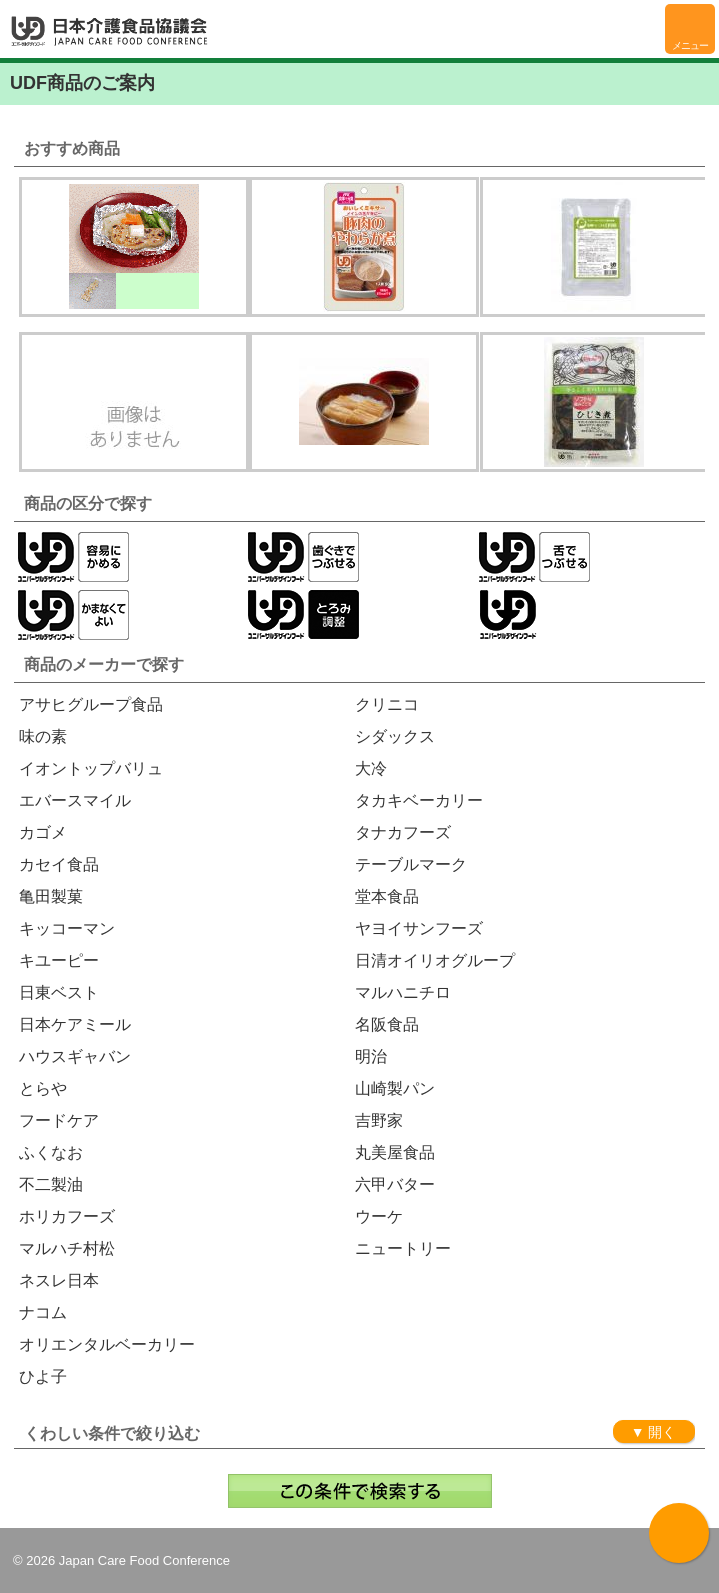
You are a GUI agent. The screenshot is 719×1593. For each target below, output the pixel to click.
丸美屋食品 (395, 1152)
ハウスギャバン (75, 1056)
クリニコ (387, 704)
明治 (371, 1056)
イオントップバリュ (91, 768)
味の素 (43, 736)
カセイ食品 (59, 864)
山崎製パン (395, 1088)
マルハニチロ (403, 992)
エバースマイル (75, 800)
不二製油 (51, 1184)
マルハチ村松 (67, 1248)
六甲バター (395, 1184)
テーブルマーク (411, 864)
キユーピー (59, 960)
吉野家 (379, 1120)
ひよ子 (43, 1376)
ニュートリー (403, 1248)
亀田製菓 (51, 896)
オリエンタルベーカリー (107, 1344)
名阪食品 (387, 1024)
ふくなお (51, 1152)
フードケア (59, 1120)
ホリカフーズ (67, 1216)
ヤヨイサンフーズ (419, 928)
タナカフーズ (403, 832)
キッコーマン (67, 928)
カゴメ (43, 832)
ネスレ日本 (59, 1280)
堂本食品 (387, 896)
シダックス (395, 736)
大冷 (371, 768)
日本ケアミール (75, 1024)
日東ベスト (59, 992)
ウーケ (379, 1216)
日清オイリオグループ (435, 960)
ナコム (43, 1312)
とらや (43, 1088)
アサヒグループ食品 (91, 704)
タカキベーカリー (419, 800)
